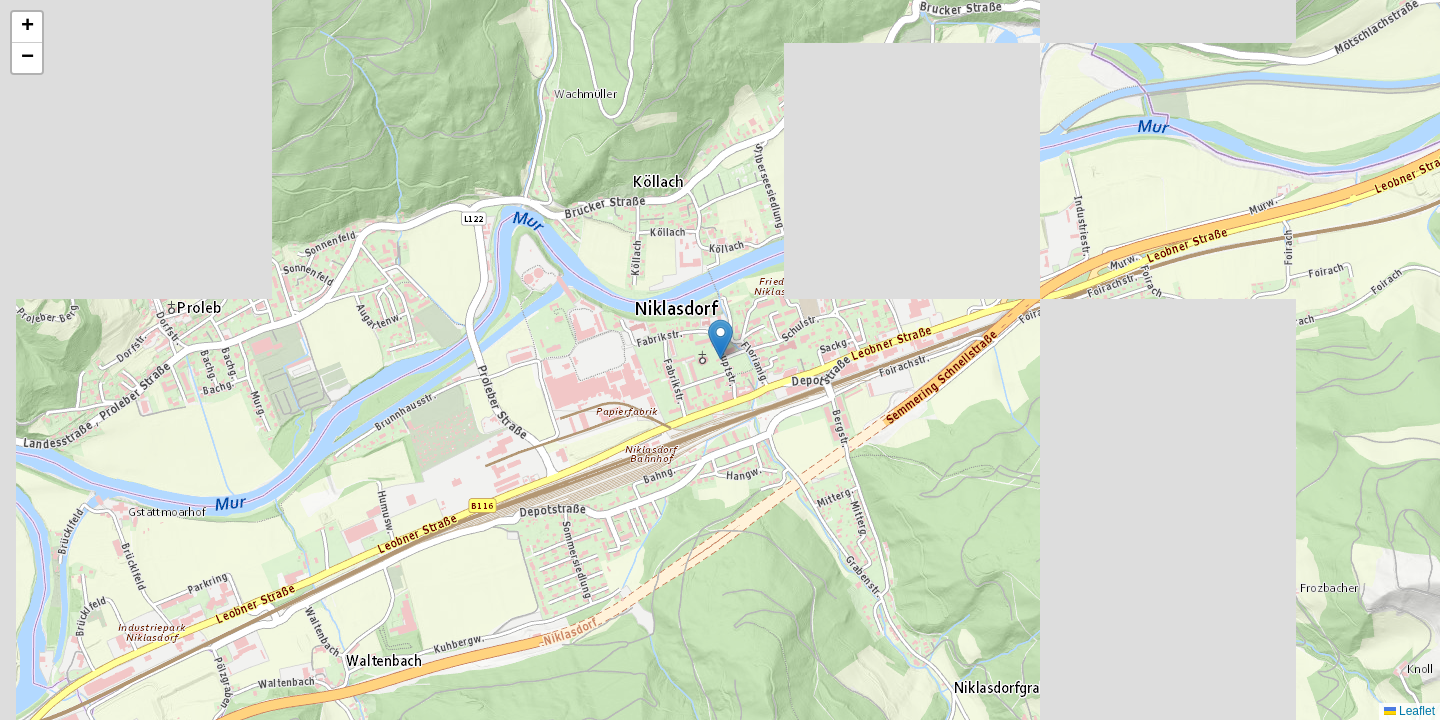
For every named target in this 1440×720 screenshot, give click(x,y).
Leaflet (1409, 711)
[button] (720, 339)
